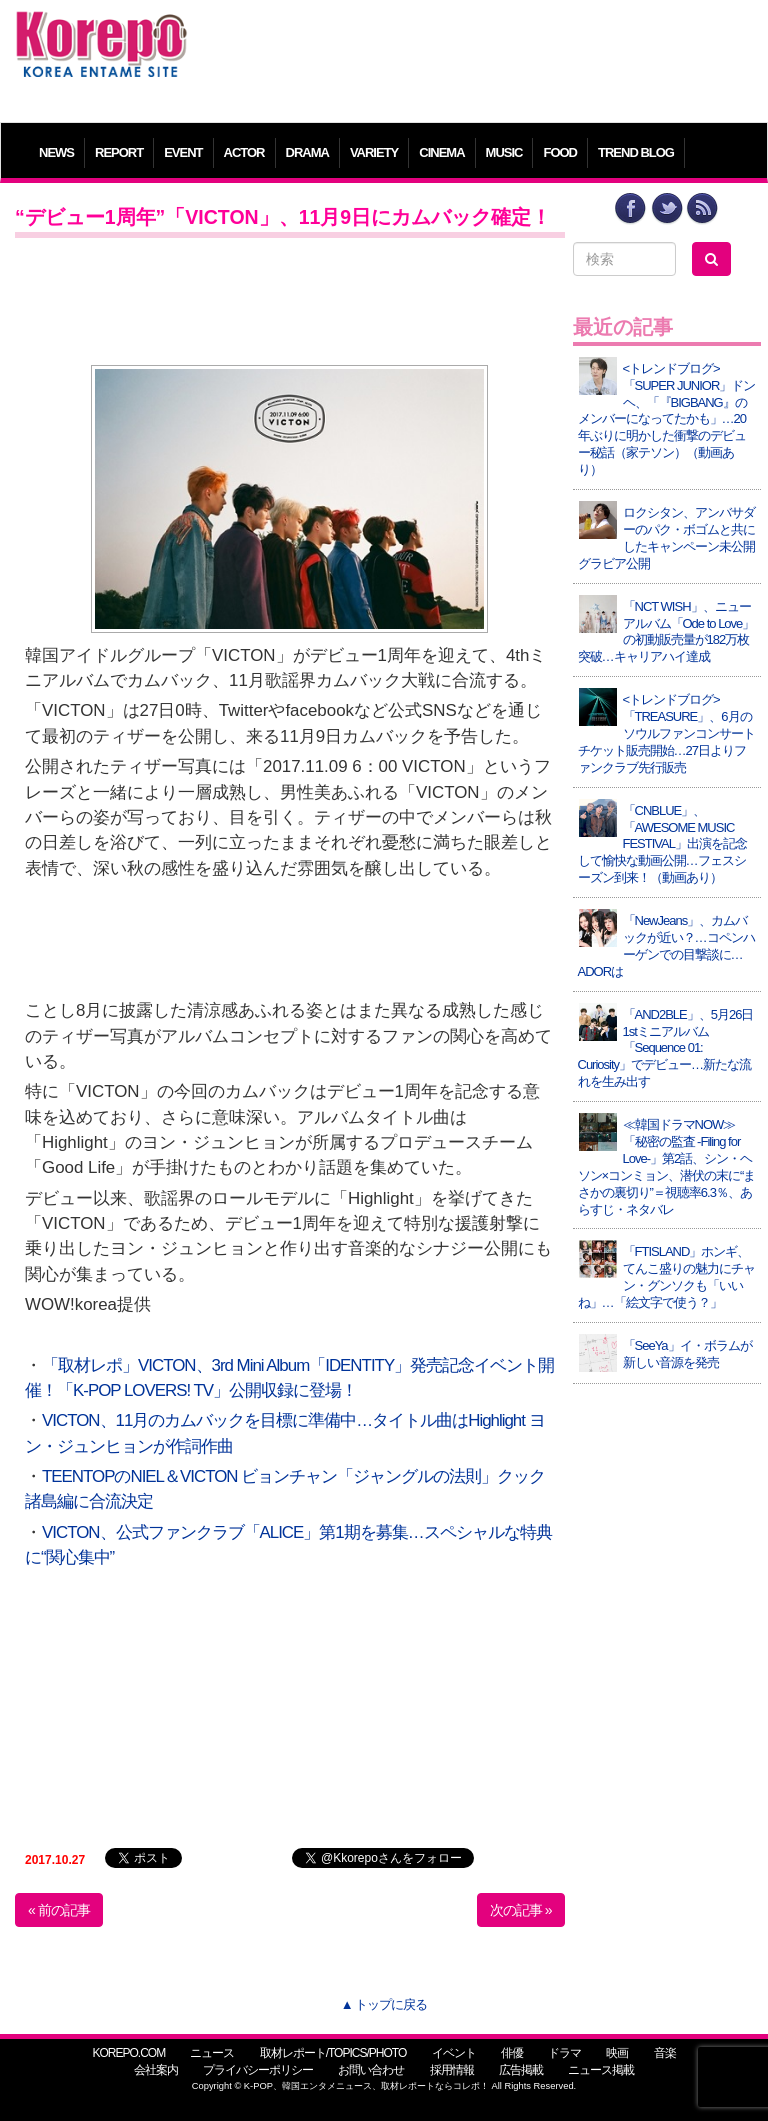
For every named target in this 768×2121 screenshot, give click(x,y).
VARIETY (374, 152)
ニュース (212, 2053)
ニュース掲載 (601, 2070)
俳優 (512, 2053)
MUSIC (504, 152)
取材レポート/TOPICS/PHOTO (333, 2053)
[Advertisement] (479, 55)
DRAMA (307, 152)
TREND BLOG (636, 152)
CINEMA (441, 152)
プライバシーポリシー (258, 2070)
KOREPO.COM (128, 2053)
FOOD (560, 152)
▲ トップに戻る (384, 2004)
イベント (454, 2053)
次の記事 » (521, 1910)
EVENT (183, 152)
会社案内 (156, 2070)
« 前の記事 (59, 1910)
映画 (617, 2053)
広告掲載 (521, 2070)
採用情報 (452, 2070)
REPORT (119, 152)
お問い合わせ (371, 2070)
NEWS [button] (56, 152)
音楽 (665, 2053)
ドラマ (564, 2053)
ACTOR (244, 152)
